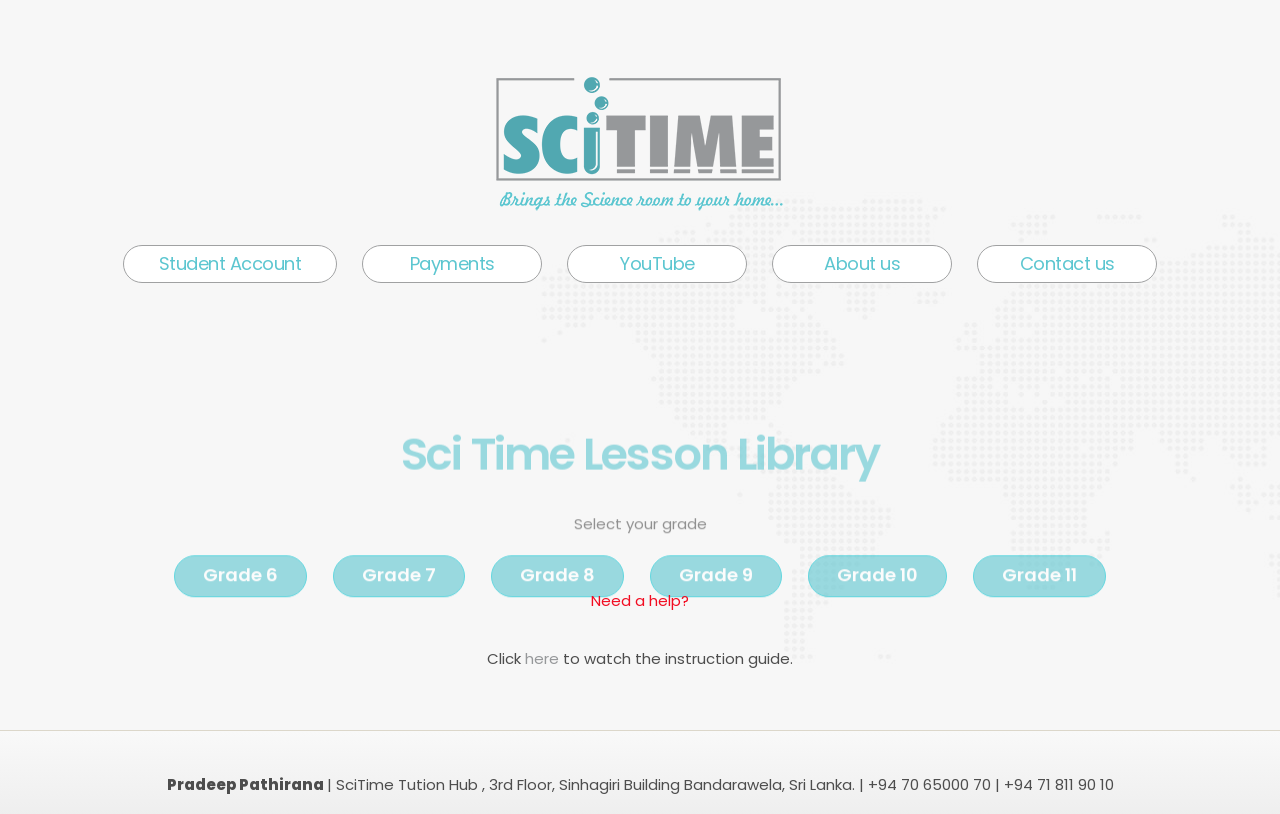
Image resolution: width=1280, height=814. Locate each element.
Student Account (230, 263)
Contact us (1067, 263)
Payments (452, 263)
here (544, 658)
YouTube (657, 263)
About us (862, 263)
